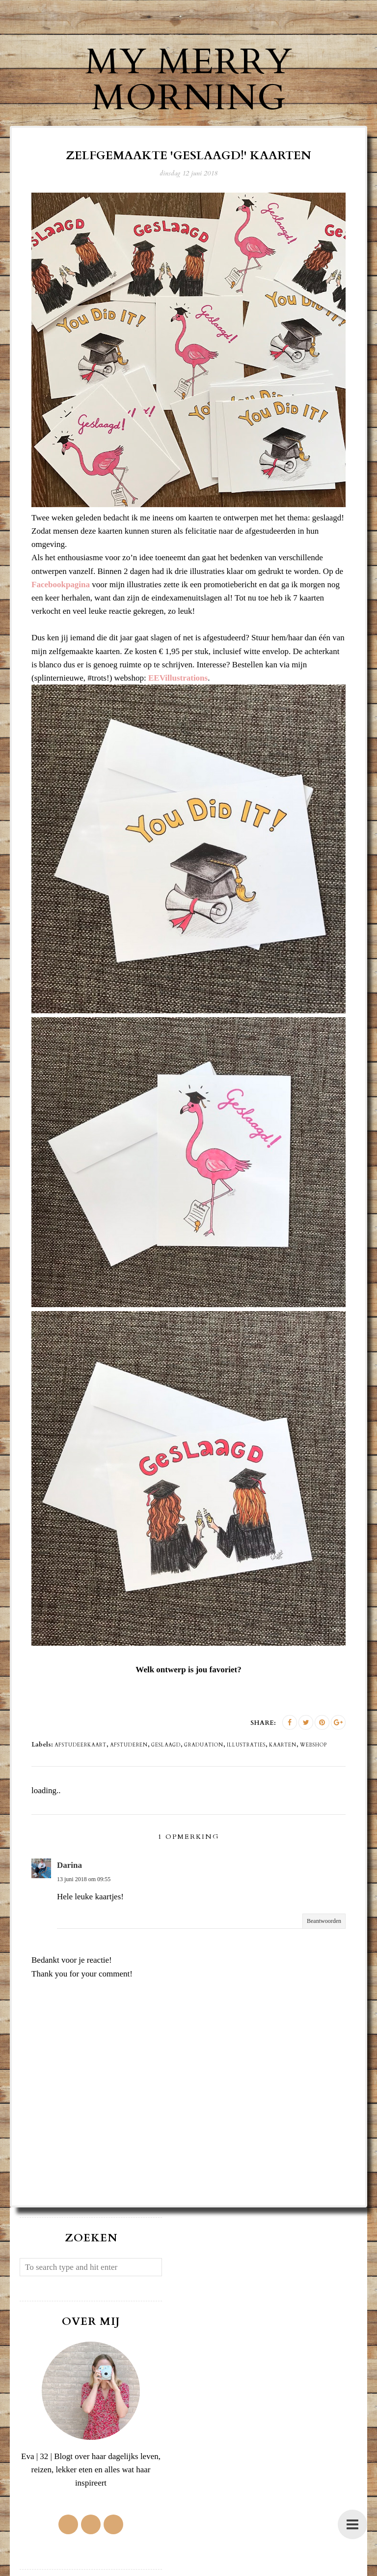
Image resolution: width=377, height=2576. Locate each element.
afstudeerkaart (80, 1745)
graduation (203, 1745)
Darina (69, 1865)
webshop (313, 1745)
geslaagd (166, 1745)
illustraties (246, 1745)
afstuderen (129, 1745)
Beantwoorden (324, 1921)
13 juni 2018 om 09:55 (83, 1879)
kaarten (282, 1745)
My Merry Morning (189, 80)
